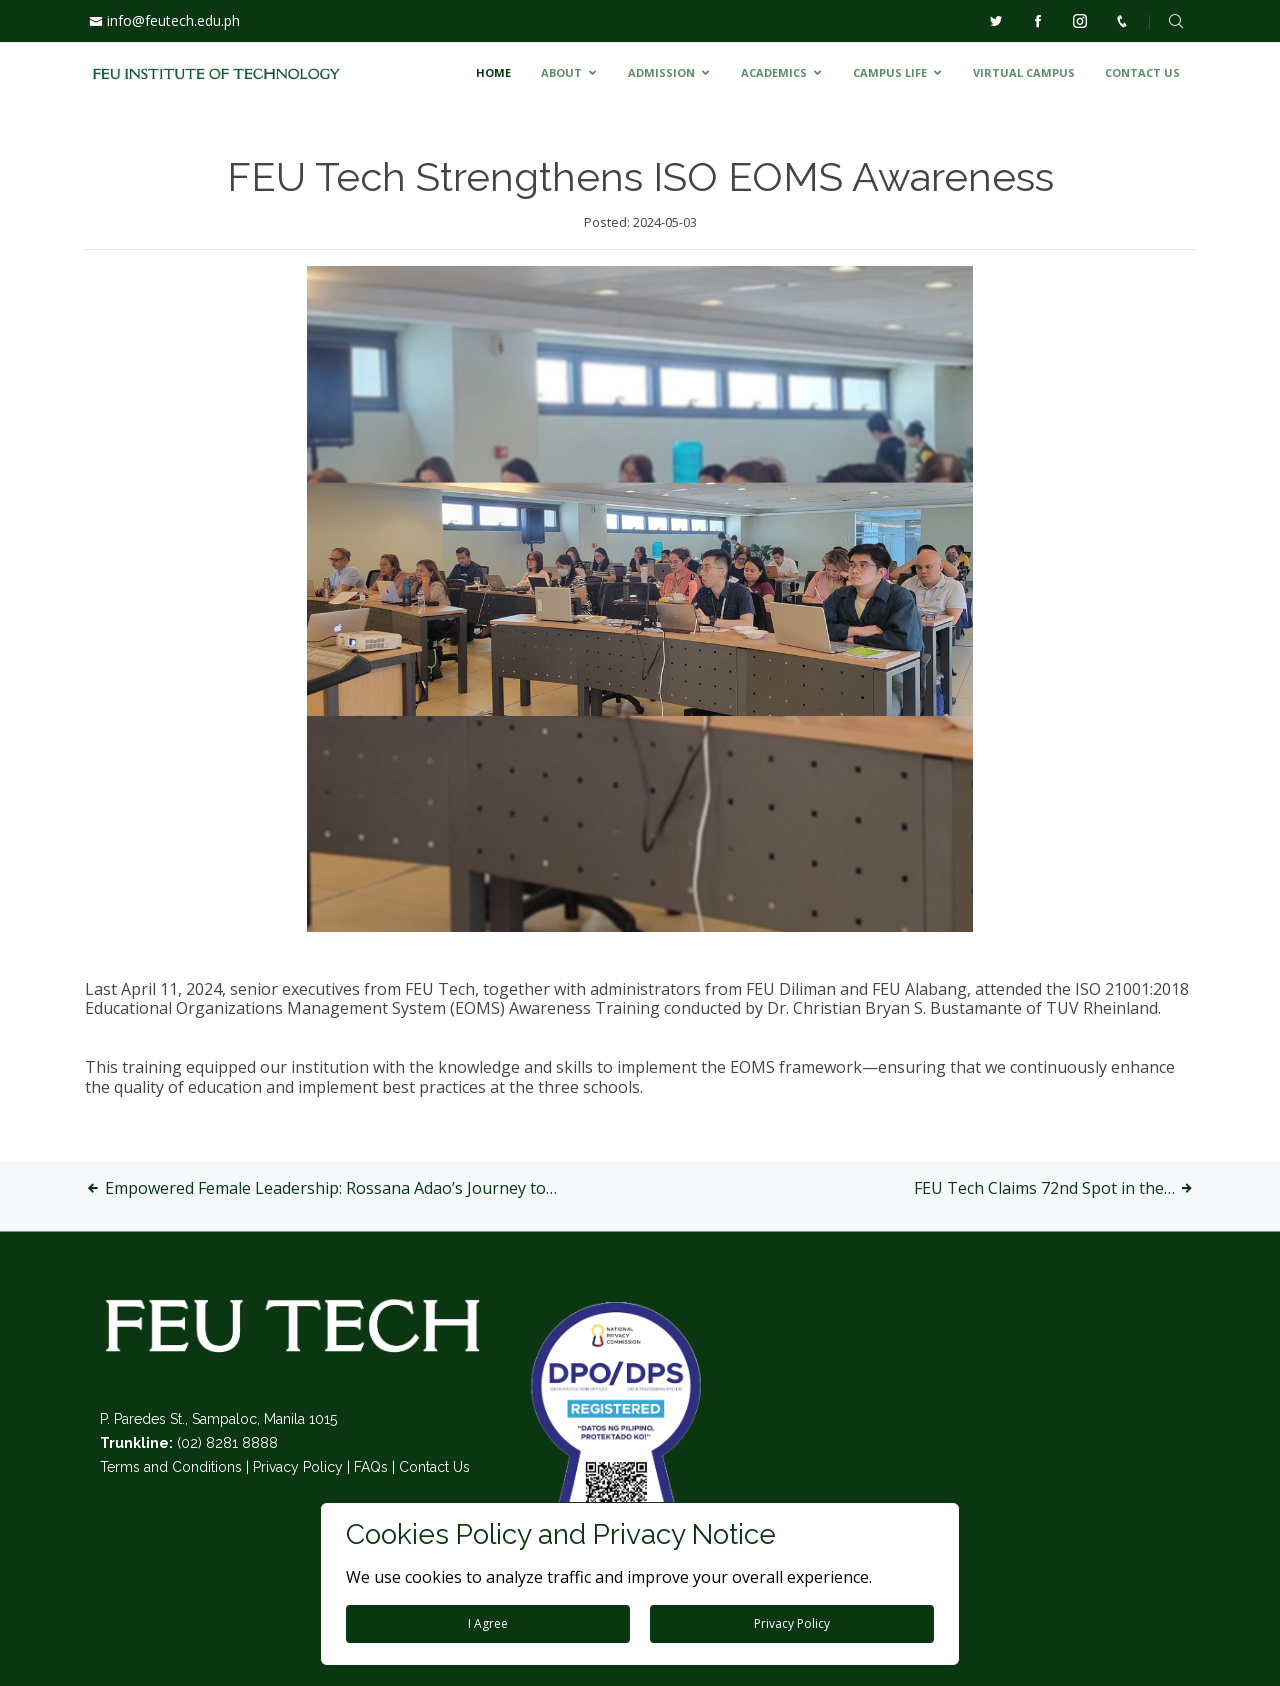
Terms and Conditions (171, 1467)
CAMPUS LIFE (890, 72)
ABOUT (561, 72)
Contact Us (434, 1467)
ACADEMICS (774, 72)
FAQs (371, 1467)
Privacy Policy (298, 1467)
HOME (493, 72)
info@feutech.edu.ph (173, 20)
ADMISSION (661, 72)
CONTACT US (1142, 72)
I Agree (488, 1623)
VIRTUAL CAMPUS (1024, 72)
